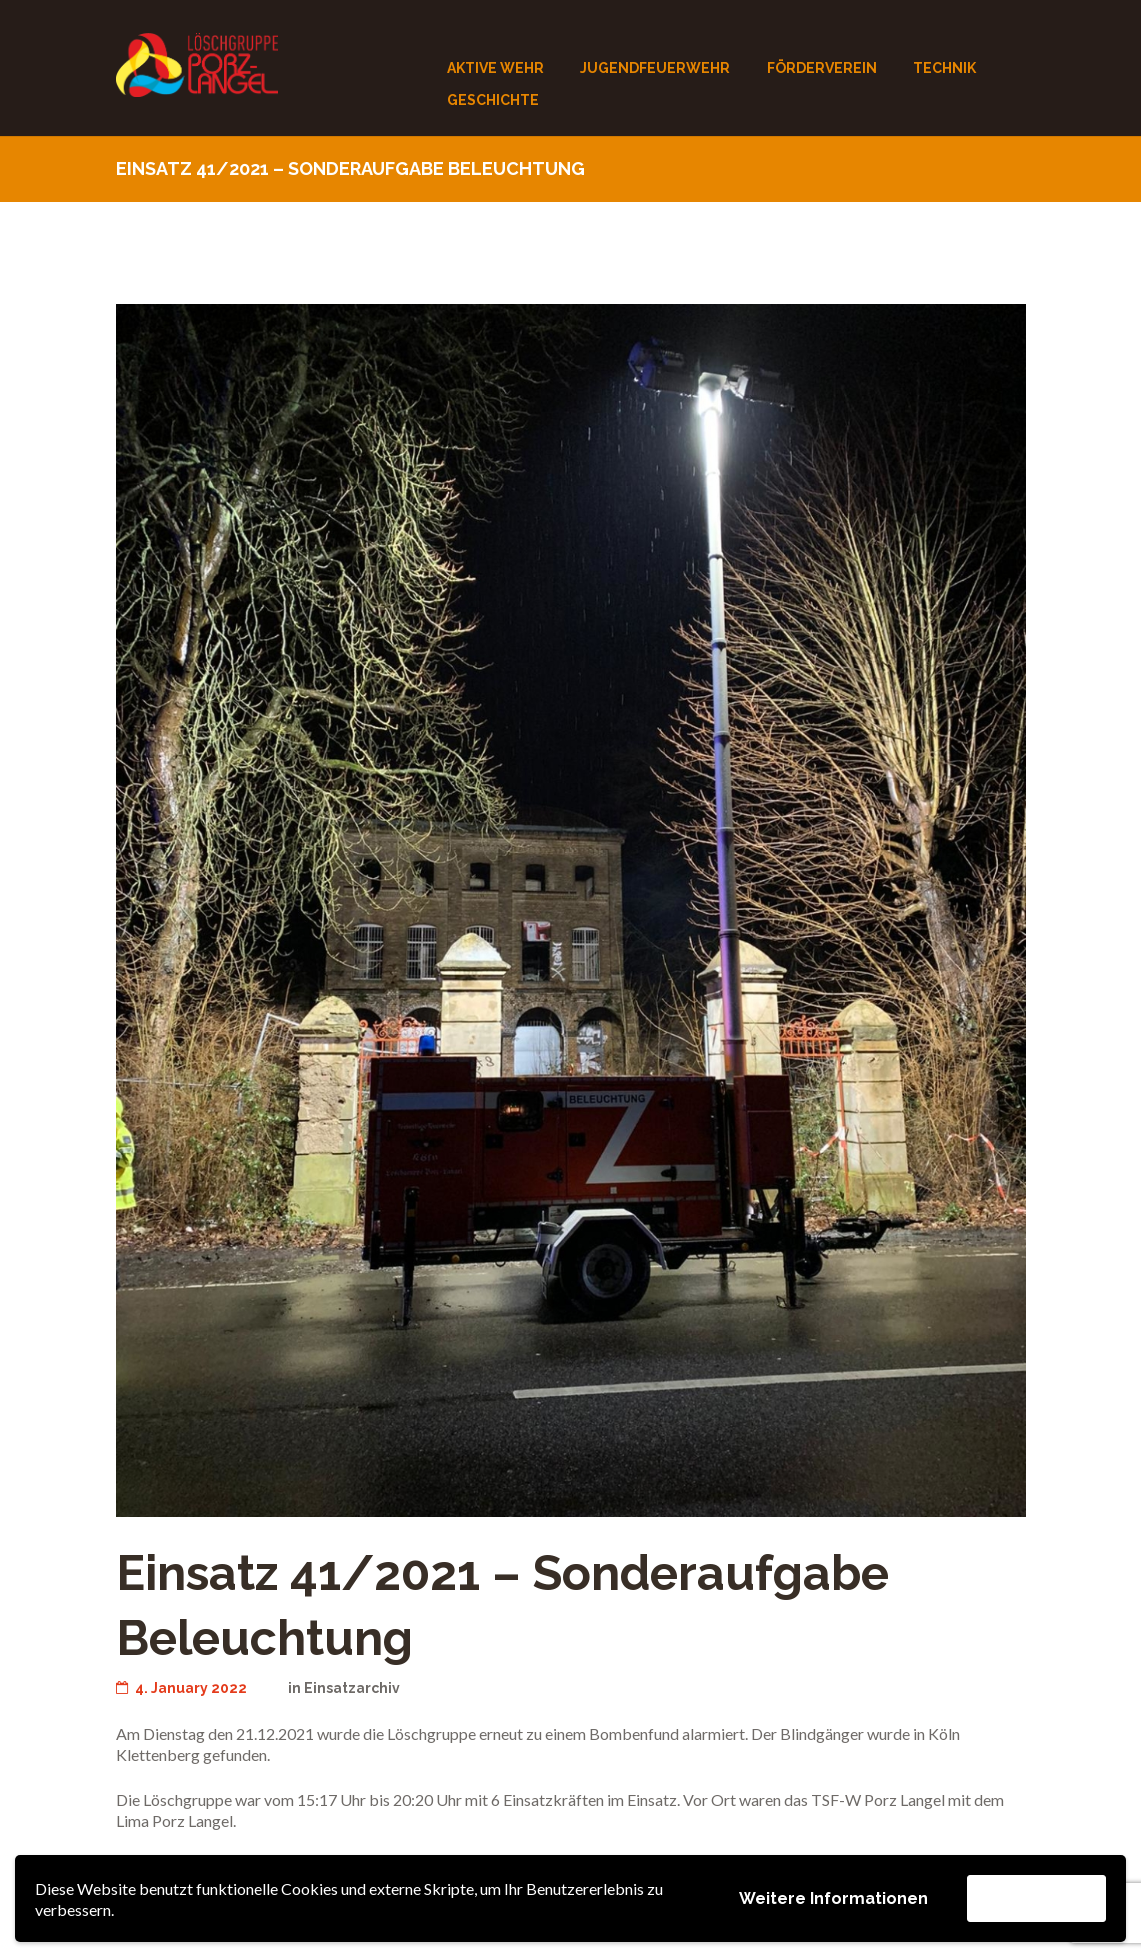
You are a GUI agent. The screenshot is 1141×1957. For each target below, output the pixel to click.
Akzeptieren (1036, 1897)
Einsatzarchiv (353, 1688)
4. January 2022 (182, 1688)
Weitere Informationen (833, 1898)
